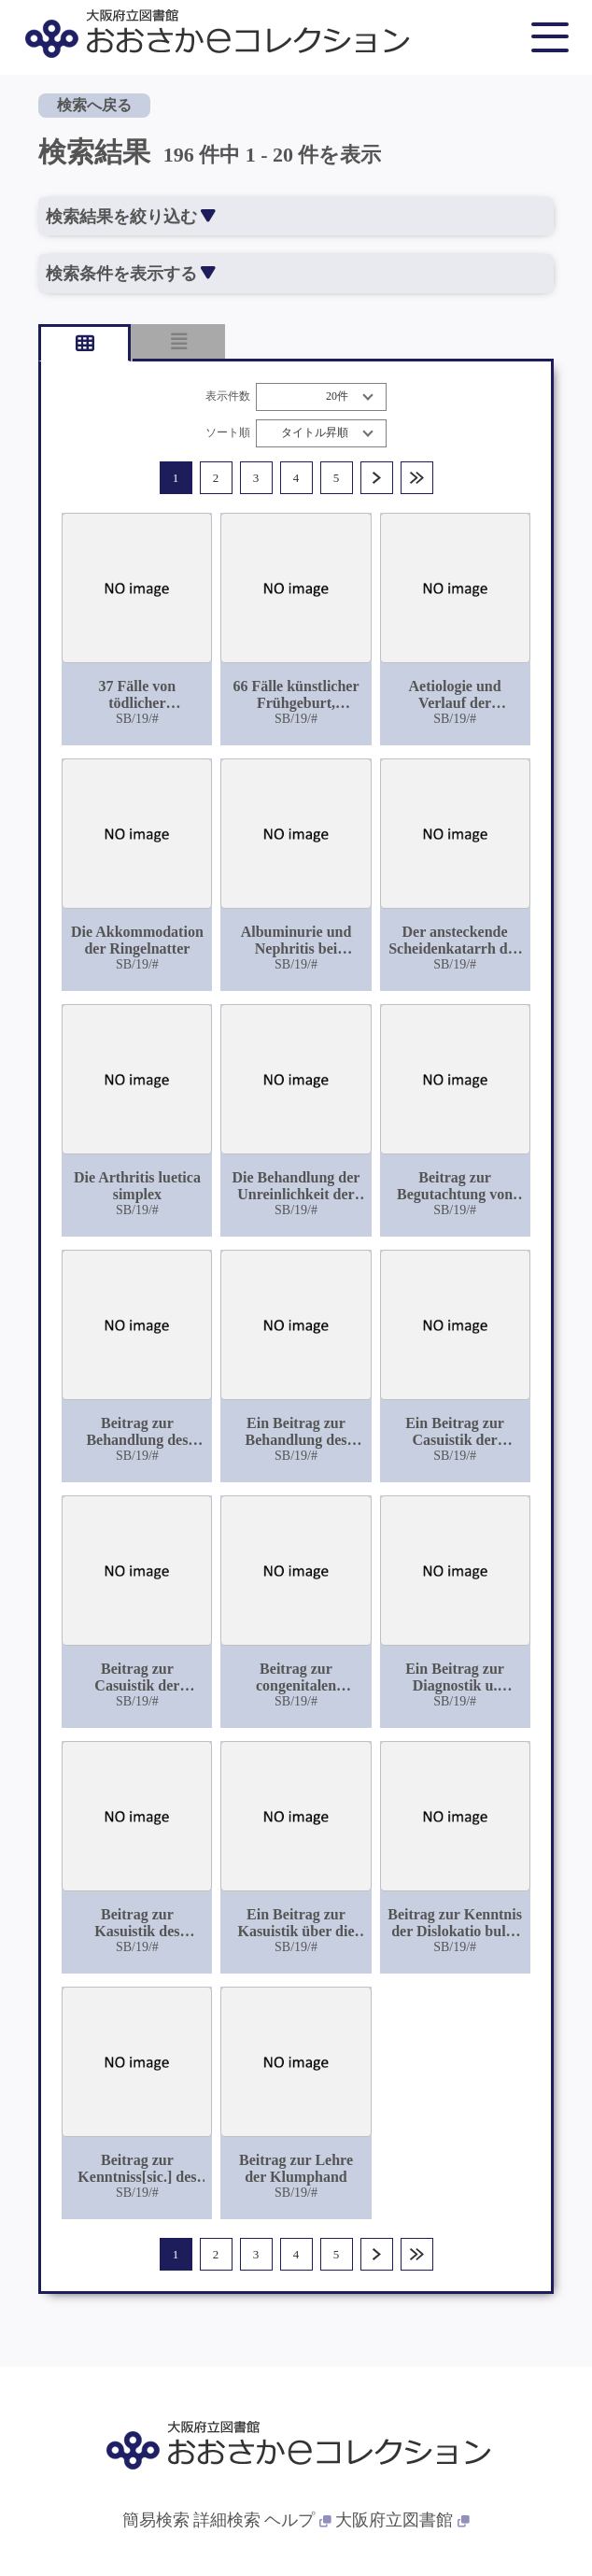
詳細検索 (227, 2520)
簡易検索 (156, 2520)
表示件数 (227, 396)
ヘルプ (297, 2520)
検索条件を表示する (130, 273)
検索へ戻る (94, 105)
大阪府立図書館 (402, 2520)
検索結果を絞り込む (130, 216)
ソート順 (227, 433)
